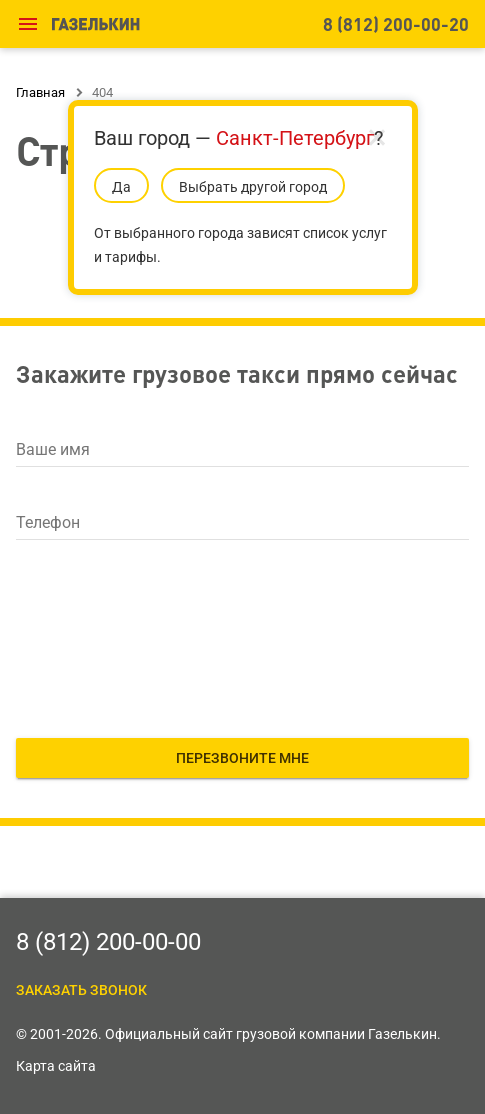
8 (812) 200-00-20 (396, 23)
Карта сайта (56, 1066)
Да (121, 187)
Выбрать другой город (253, 187)
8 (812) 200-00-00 (108, 942)
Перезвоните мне (242, 758)
